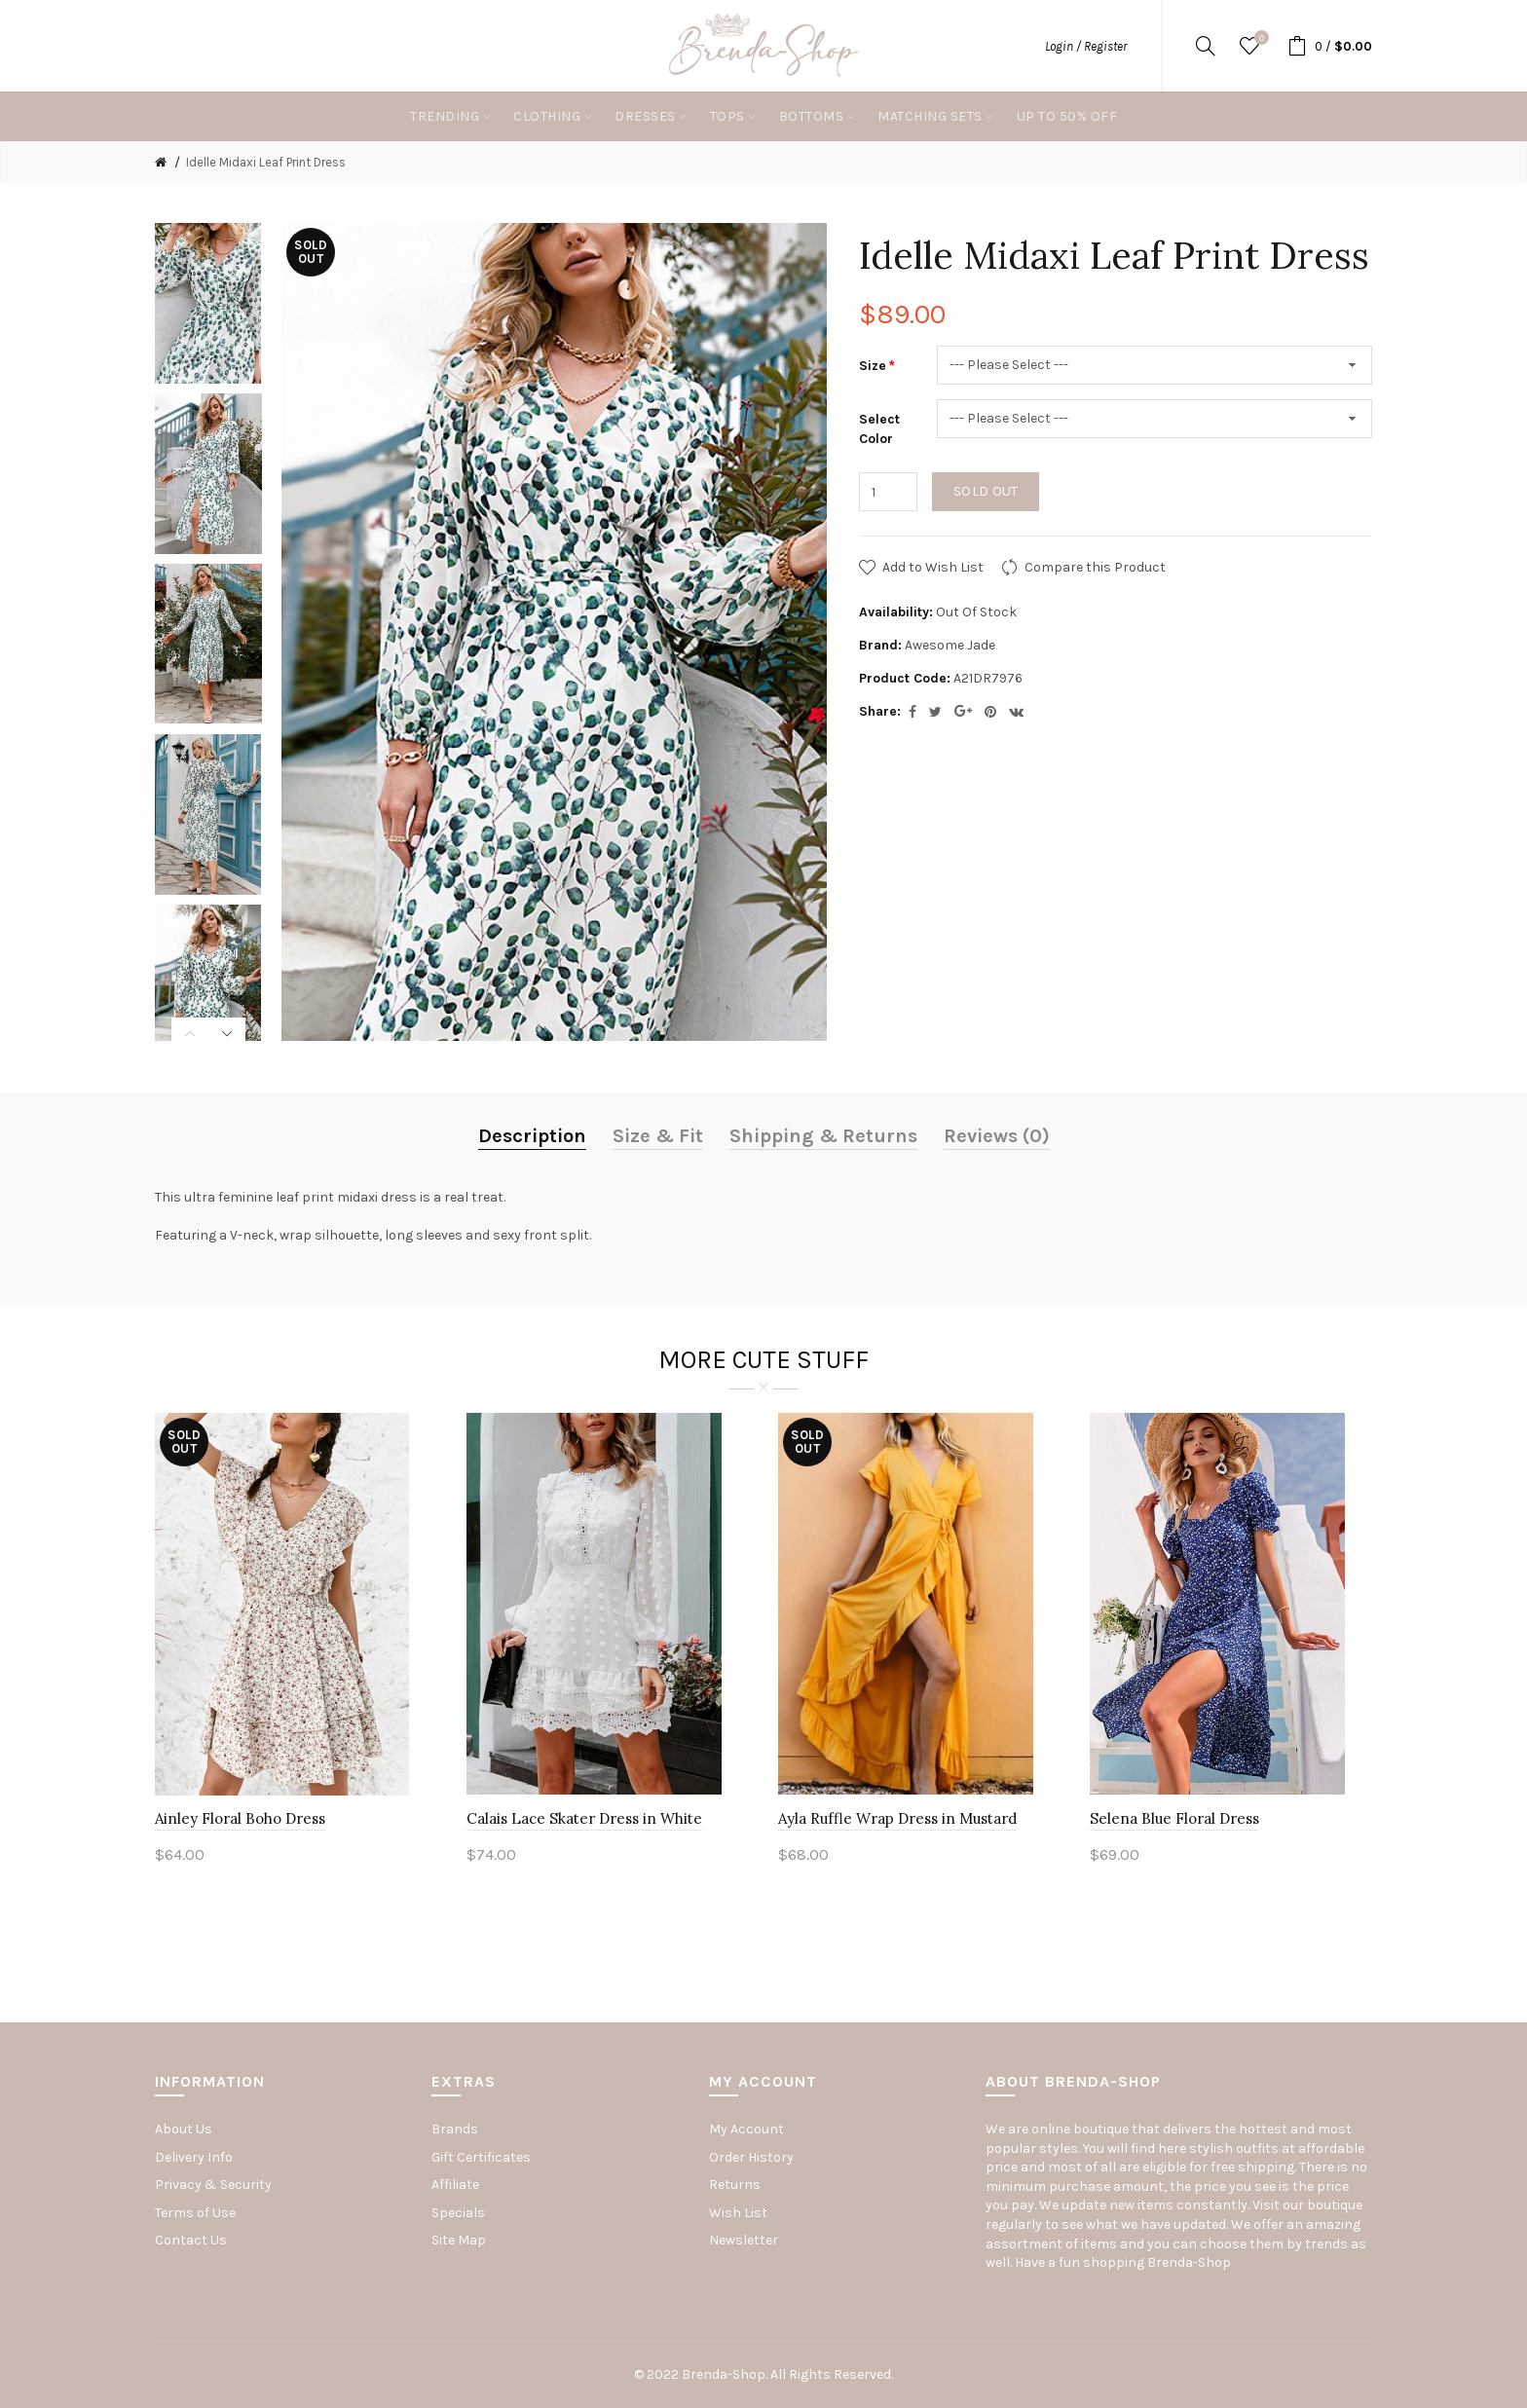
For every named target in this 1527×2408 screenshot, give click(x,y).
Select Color (879, 429)
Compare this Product (1095, 567)
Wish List (738, 2212)
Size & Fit (658, 1136)
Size (872, 365)
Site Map (458, 2240)
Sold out (985, 491)
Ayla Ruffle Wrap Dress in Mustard (897, 1818)
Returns (735, 2184)
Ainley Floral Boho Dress (240, 1818)
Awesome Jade (950, 645)
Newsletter (743, 2240)
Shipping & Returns (823, 1136)
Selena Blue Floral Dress (1174, 1818)
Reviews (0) (997, 1136)
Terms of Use (195, 2212)
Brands (454, 2129)
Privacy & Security (213, 2184)
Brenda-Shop (1189, 2262)
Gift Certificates (481, 2157)
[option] (208, 303)
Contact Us (191, 2240)
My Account (746, 2129)
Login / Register (1086, 46)
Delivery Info (194, 2157)
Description (532, 1136)
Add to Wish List (933, 567)
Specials (458, 2212)
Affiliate (455, 2184)
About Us (183, 2129)
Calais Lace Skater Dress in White (584, 1818)
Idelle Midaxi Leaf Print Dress (266, 162)
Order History (751, 2157)
